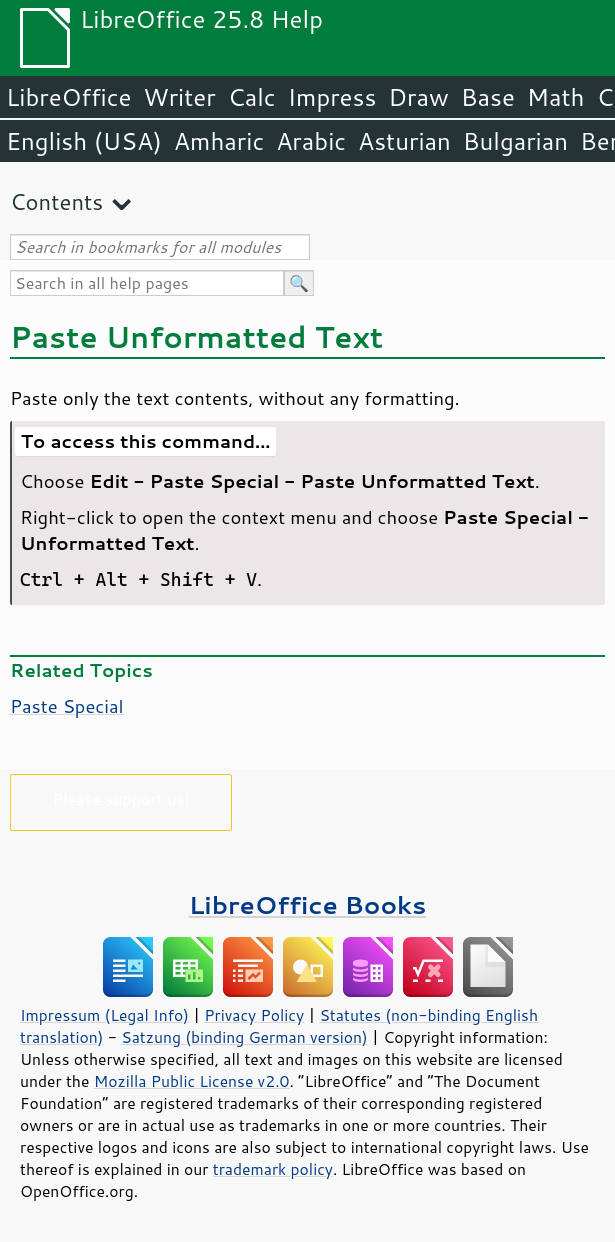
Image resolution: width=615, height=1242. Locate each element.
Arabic (311, 141)
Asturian (404, 141)
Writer (179, 97)
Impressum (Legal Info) (104, 1015)
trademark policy (273, 1169)
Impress (332, 97)
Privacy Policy (254, 1015)
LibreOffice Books (308, 904)
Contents (56, 201)
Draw (418, 97)
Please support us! (121, 798)
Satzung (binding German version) (244, 1037)
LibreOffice (68, 97)
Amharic (219, 141)
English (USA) (84, 141)
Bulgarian (515, 141)
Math (556, 97)
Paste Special (67, 706)
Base (488, 97)
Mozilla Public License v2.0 (192, 1081)
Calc (252, 97)
